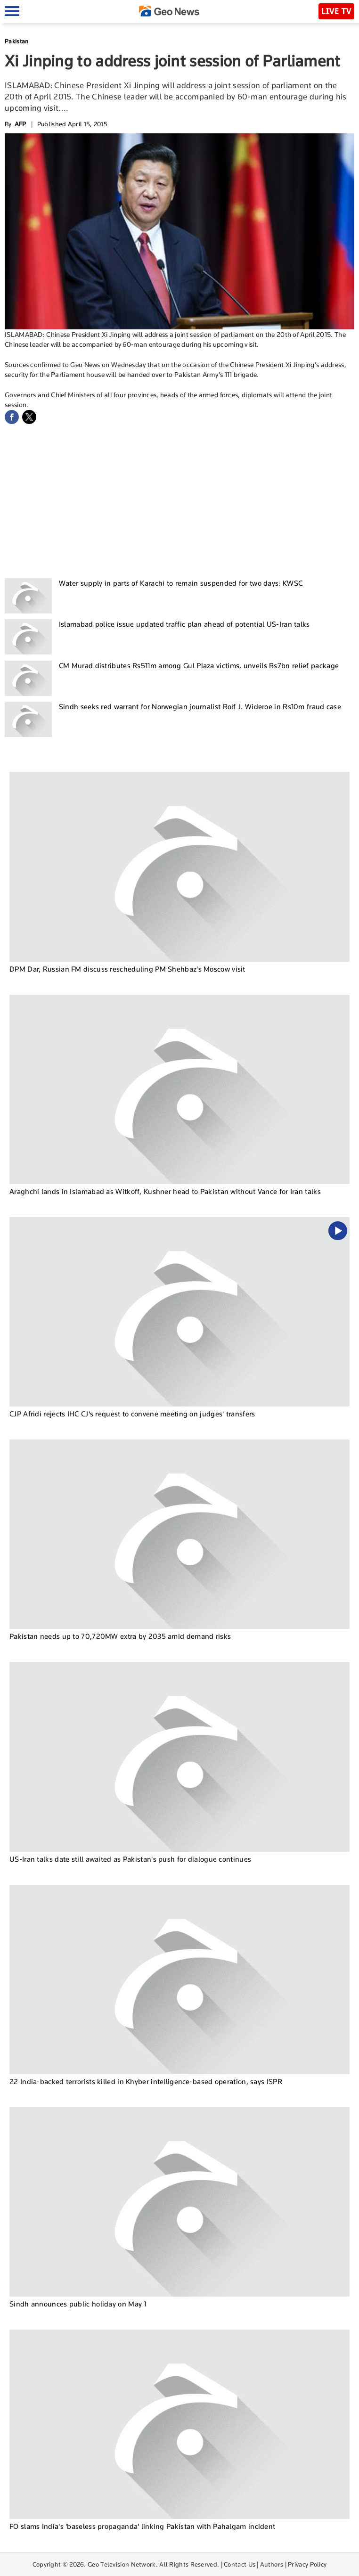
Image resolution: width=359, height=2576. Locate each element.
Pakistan (16, 41)
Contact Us (239, 2564)
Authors (271, 2564)
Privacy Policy (307, 2564)
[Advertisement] (179, 499)
